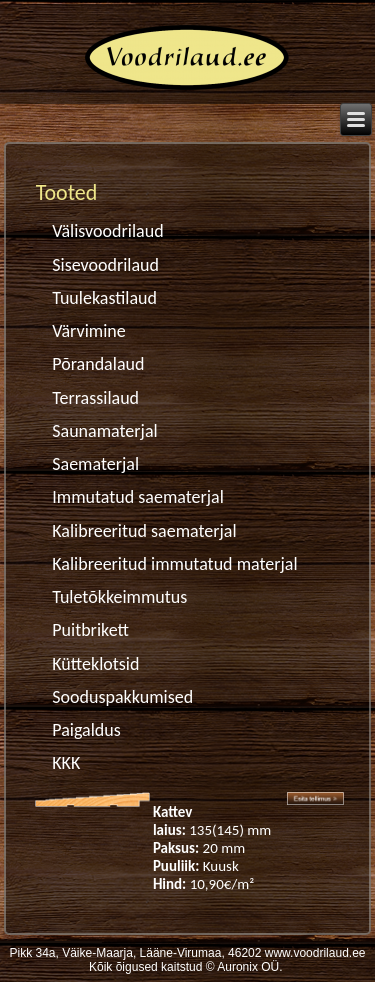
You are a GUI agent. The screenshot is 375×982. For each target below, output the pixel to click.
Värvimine (88, 331)
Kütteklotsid (95, 664)
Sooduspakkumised (122, 697)
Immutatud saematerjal (138, 497)
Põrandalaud (98, 364)
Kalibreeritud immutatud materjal (174, 564)
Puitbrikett (90, 630)
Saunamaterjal (104, 431)
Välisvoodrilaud (107, 231)
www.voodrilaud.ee (315, 953)
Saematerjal (95, 464)
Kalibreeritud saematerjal (144, 531)
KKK (66, 763)
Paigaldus (86, 730)
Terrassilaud (95, 398)
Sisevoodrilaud (105, 265)
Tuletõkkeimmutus (119, 597)
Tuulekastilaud (104, 298)
